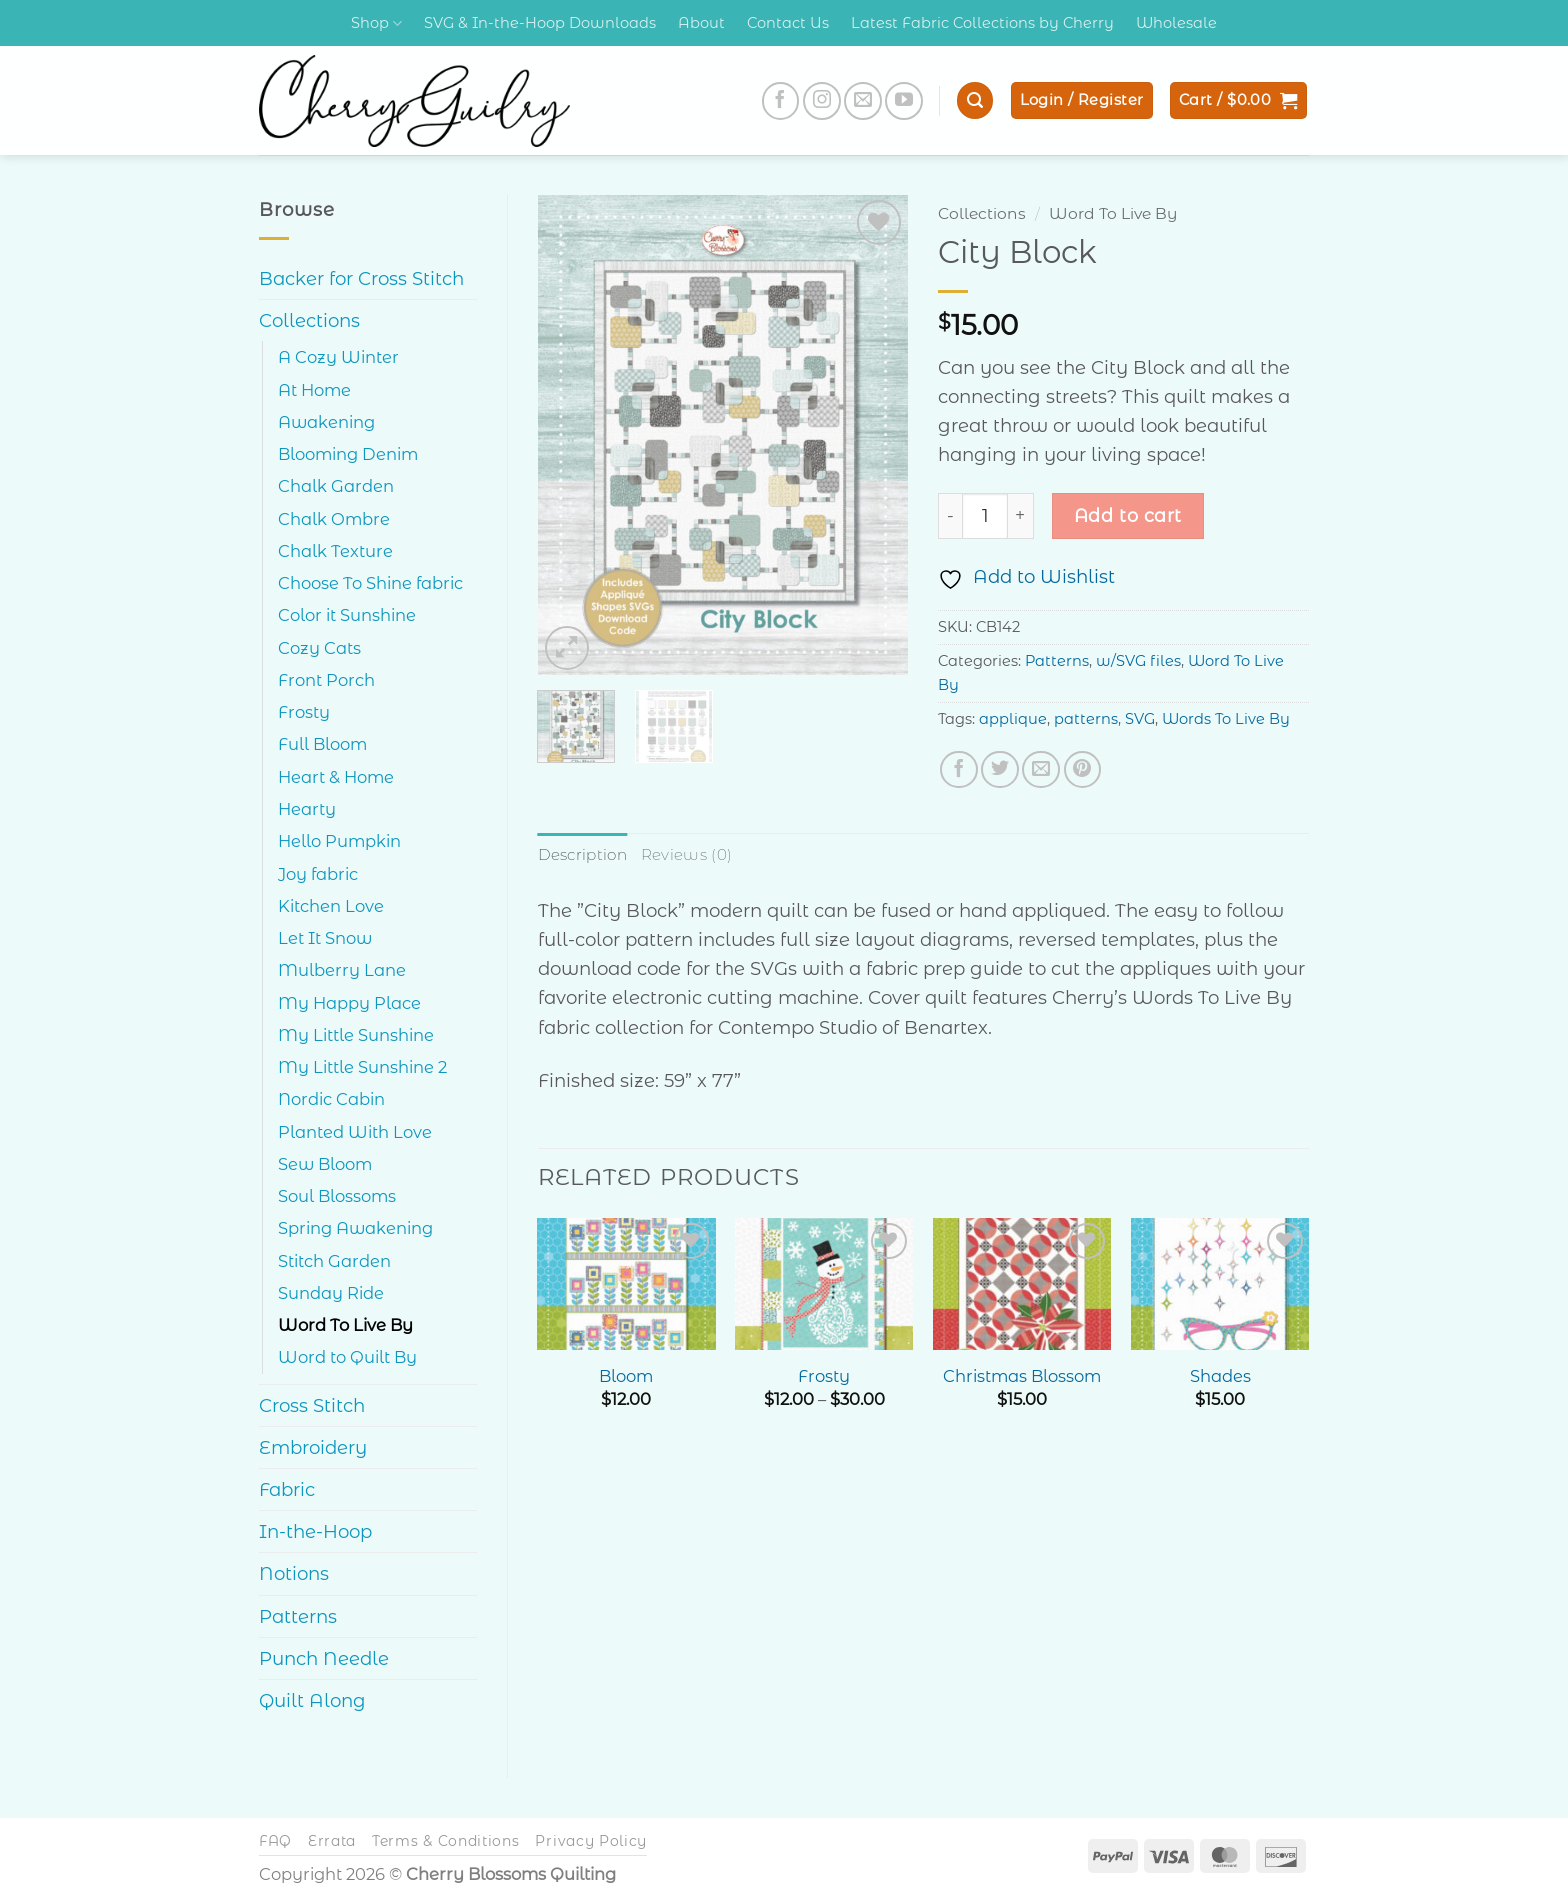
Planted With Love (355, 1132)
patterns (1086, 719)
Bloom (626, 1375)
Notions (294, 1573)
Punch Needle (324, 1658)
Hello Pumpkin (339, 841)
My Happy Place (349, 1003)
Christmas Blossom (1022, 1375)
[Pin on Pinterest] (1083, 770)
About (701, 23)
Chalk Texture (335, 551)
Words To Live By (1226, 719)
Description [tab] (582, 854)
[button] (975, 100)
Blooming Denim (348, 454)
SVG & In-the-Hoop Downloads (540, 23)
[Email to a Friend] (1041, 770)
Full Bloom (322, 744)
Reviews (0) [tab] (684, 854)
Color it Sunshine (347, 615)
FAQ (275, 1841)
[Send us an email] (863, 101)
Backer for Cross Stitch (361, 278)
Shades (1220, 1375)
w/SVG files (1138, 661)
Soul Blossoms (337, 1196)
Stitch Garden (334, 1261)
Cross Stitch (312, 1405)
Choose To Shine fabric (370, 583)
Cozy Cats (319, 648)
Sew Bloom (325, 1164)
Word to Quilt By (347, 1357)
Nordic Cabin (331, 1099)
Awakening (326, 422)
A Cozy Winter (338, 357)
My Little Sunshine (356, 1035)
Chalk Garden (336, 486)
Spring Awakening (355, 1228)
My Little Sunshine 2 (362, 1067)
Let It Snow (325, 938)
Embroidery (313, 1447)
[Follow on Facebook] (781, 101)
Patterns (298, 1616)
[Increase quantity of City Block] (1021, 516)
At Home (314, 390)
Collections (309, 320)
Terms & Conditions (446, 1841)
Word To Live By (345, 1325)
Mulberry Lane (342, 970)
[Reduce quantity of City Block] (950, 516)
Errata (332, 1841)
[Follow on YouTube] (904, 101)
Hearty (307, 809)
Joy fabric (318, 874)
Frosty (304, 712)
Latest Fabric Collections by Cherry (982, 23)
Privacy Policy (591, 1841)
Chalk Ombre (334, 519)
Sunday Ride (331, 1293)
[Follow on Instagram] (822, 101)
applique (1013, 719)
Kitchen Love (331, 906)
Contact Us (788, 23)
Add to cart (1128, 515)
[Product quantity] (985, 516)
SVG (1140, 719)
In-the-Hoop (315, 1531)
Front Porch (326, 680)
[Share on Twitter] (1000, 770)
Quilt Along (312, 1700)
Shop (376, 23)
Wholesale (1176, 23)
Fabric (287, 1489)
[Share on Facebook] (959, 770)
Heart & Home (336, 777)
